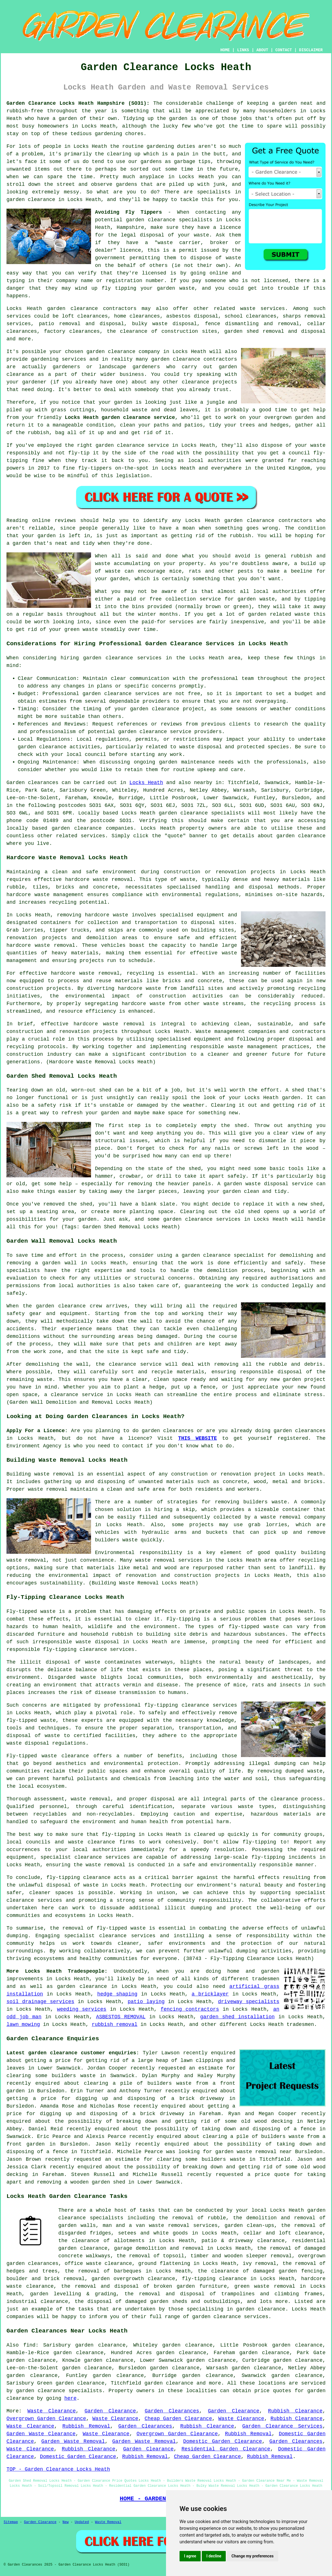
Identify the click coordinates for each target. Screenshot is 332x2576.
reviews (65, 520)
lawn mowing (23, 2024)
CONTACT (283, 50)
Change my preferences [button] (252, 2556)
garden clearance (150, 220)
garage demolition (140, 2248)
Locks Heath (146, 782)
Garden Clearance (110, 2411)
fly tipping (119, 288)
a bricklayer (210, 1994)
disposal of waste (73, 1662)
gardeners (66, 367)
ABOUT (262, 50)
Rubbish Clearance (295, 2411)
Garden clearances (32, 782)
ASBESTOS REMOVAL (120, 2017)
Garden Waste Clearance (41, 2434)
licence (138, 1438)
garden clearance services (121, 694)
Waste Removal (108, 2522)
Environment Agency (33, 1446)
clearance (195, 382)
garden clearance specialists (202, 813)
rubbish (240, 536)
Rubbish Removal (86, 2426)
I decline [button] (213, 2556)
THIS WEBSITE (197, 1438)
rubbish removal (114, 2024)
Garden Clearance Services (282, 2426)
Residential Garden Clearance (226, 2449)
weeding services (81, 2009)
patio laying (146, 2001)
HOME (225, 50)
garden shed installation (237, 2017)
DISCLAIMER (311, 50)
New (66, 2522)
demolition (222, 1270)
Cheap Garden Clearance (178, 2418)
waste (201, 235)
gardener (34, 382)
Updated (82, 2522)
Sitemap (11, 2522)
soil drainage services (40, 2001)
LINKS (243, 50)
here (70, 2398)
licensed (154, 273)
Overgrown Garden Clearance (46, 2418)
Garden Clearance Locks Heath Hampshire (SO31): (78, 103)
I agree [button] (190, 2556)
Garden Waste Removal (73, 2441)
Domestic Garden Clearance (222, 2441)
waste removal (47, 1489)
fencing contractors (190, 2009)
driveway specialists (249, 2001)
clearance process (296, 1799)
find (29, 2345)
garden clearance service (132, 445)
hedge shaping (117, 1994)
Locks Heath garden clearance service (120, 417)
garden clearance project (167, 709)
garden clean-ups (249, 2225)
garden (288, 103)
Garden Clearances (172, 2411)
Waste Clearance (51, 2411)
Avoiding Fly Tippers (128, 212)
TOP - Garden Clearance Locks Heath (58, 2469)
